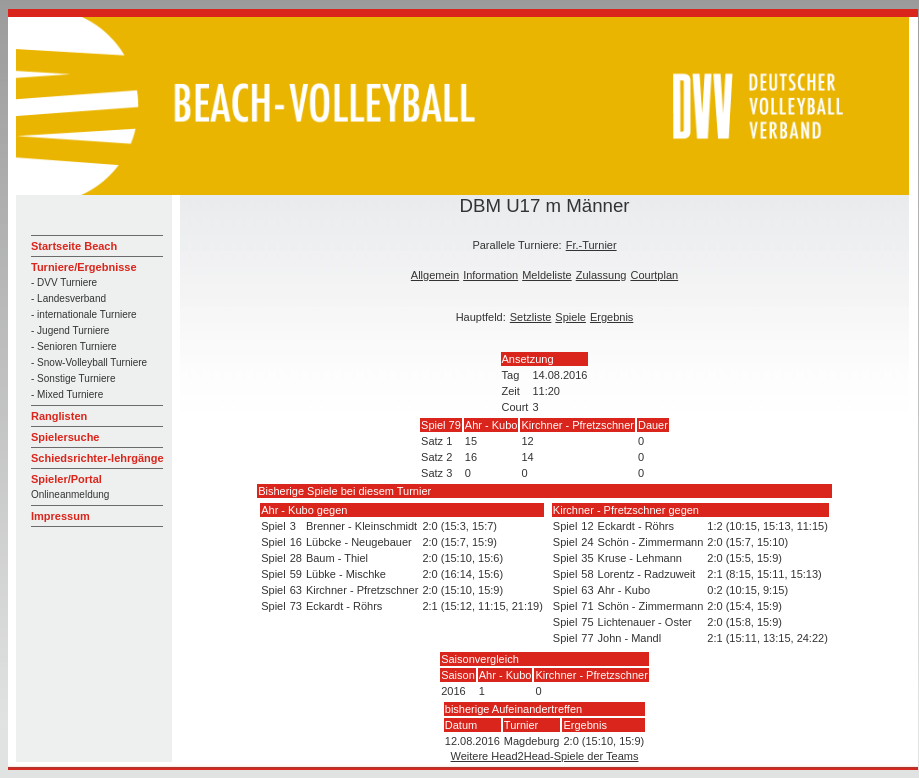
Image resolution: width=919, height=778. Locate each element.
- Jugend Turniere (70, 330)
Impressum (60, 516)
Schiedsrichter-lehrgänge (97, 458)
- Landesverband (68, 298)
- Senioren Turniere (74, 346)
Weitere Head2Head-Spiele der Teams (545, 756)
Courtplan (654, 275)
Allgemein (435, 275)
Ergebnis (611, 317)
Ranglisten (59, 416)
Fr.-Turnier (591, 245)
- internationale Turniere (84, 314)
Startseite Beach (74, 246)
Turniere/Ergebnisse (84, 267)
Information (490, 275)
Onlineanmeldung (70, 494)
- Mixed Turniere (67, 394)
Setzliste (531, 317)
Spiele (570, 317)
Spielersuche (65, 437)
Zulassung (601, 275)
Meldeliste (547, 275)
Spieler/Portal (66, 479)
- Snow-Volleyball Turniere (89, 362)
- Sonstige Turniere (73, 378)
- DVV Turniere (64, 282)
